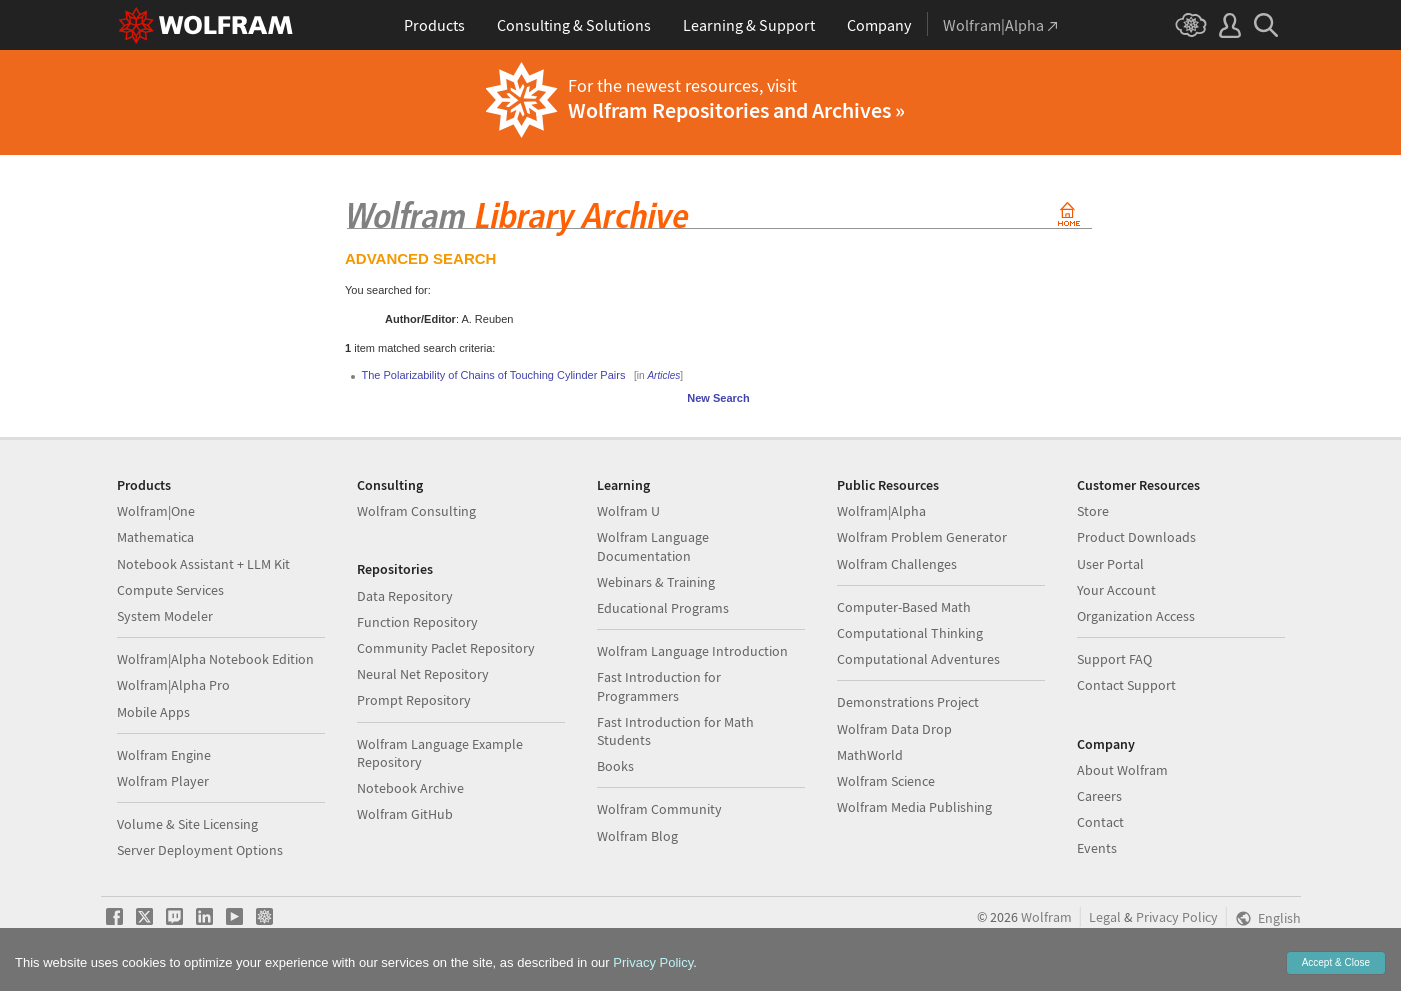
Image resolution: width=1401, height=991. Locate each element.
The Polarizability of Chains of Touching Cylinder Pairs (494, 375)
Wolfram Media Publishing (914, 807)
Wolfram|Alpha (881, 511)
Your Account (1116, 590)
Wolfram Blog (637, 836)
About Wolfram (1122, 770)
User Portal (1110, 564)
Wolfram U (628, 511)
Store (1093, 511)
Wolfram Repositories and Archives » (736, 110)
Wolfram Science (886, 781)
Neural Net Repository (423, 674)
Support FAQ (1114, 659)
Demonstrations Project (908, 702)
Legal (1105, 917)
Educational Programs (663, 608)
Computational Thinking (910, 633)
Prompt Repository (414, 700)
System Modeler (165, 616)
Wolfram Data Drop (894, 729)
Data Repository (405, 596)
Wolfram (1046, 917)
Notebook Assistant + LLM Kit (203, 564)
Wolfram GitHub (405, 814)
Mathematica (155, 537)
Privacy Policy (1177, 917)
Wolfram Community (659, 809)
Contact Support (1126, 685)
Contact (1100, 822)
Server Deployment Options (200, 850)
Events (1097, 848)
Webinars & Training (656, 582)
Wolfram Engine (164, 755)
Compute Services (170, 590)
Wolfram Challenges (897, 564)
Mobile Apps (153, 712)
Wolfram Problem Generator (922, 537)
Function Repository (417, 622)
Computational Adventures (918, 659)
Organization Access (1136, 616)
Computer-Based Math (904, 607)
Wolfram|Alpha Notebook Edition (215, 659)
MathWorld (870, 755)
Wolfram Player (163, 781)
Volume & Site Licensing (187, 824)
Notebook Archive (410, 788)
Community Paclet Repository (446, 648)
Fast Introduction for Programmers (659, 686)
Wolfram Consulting (416, 511)
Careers (1099, 796)
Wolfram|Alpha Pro (173, 685)
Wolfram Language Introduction (692, 651)
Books (615, 766)
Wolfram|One (156, 511)
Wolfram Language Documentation (653, 546)
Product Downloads (1136, 537)
